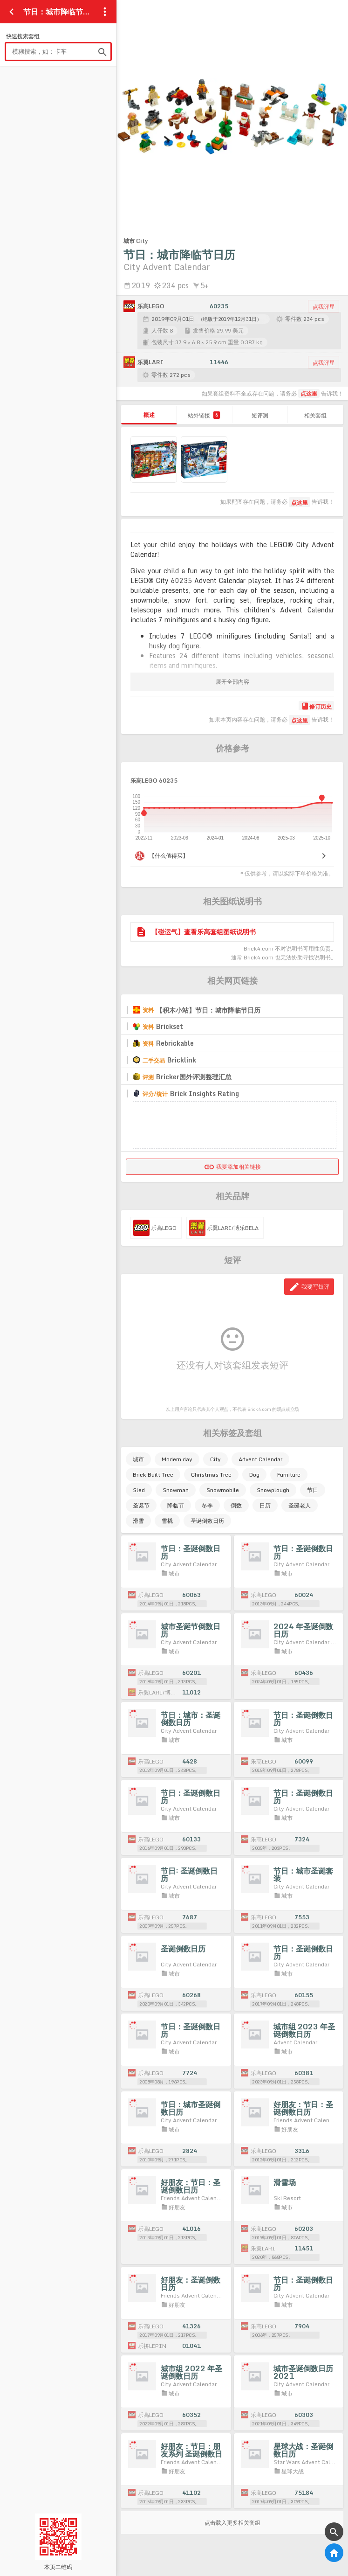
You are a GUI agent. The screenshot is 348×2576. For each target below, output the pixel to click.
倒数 (236, 1505)
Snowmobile (222, 1490)
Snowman (176, 1490)
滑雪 (138, 1520)
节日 (312, 1490)
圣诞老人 (299, 1505)
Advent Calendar (260, 1459)
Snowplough (273, 1490)
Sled (139, 1490)
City (215, 1459)
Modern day (177, 1459)
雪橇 (167, 1520)
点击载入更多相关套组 (232, 2522)
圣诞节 (141, 1505)
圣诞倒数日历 (207, 1520)
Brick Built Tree (153, 1474)
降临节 (175, 1505)
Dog (254, 1474)
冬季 (207, 1505)
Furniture (288, 1474)
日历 (265, 1505)
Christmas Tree (211, 1474)
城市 (138, 1459)
